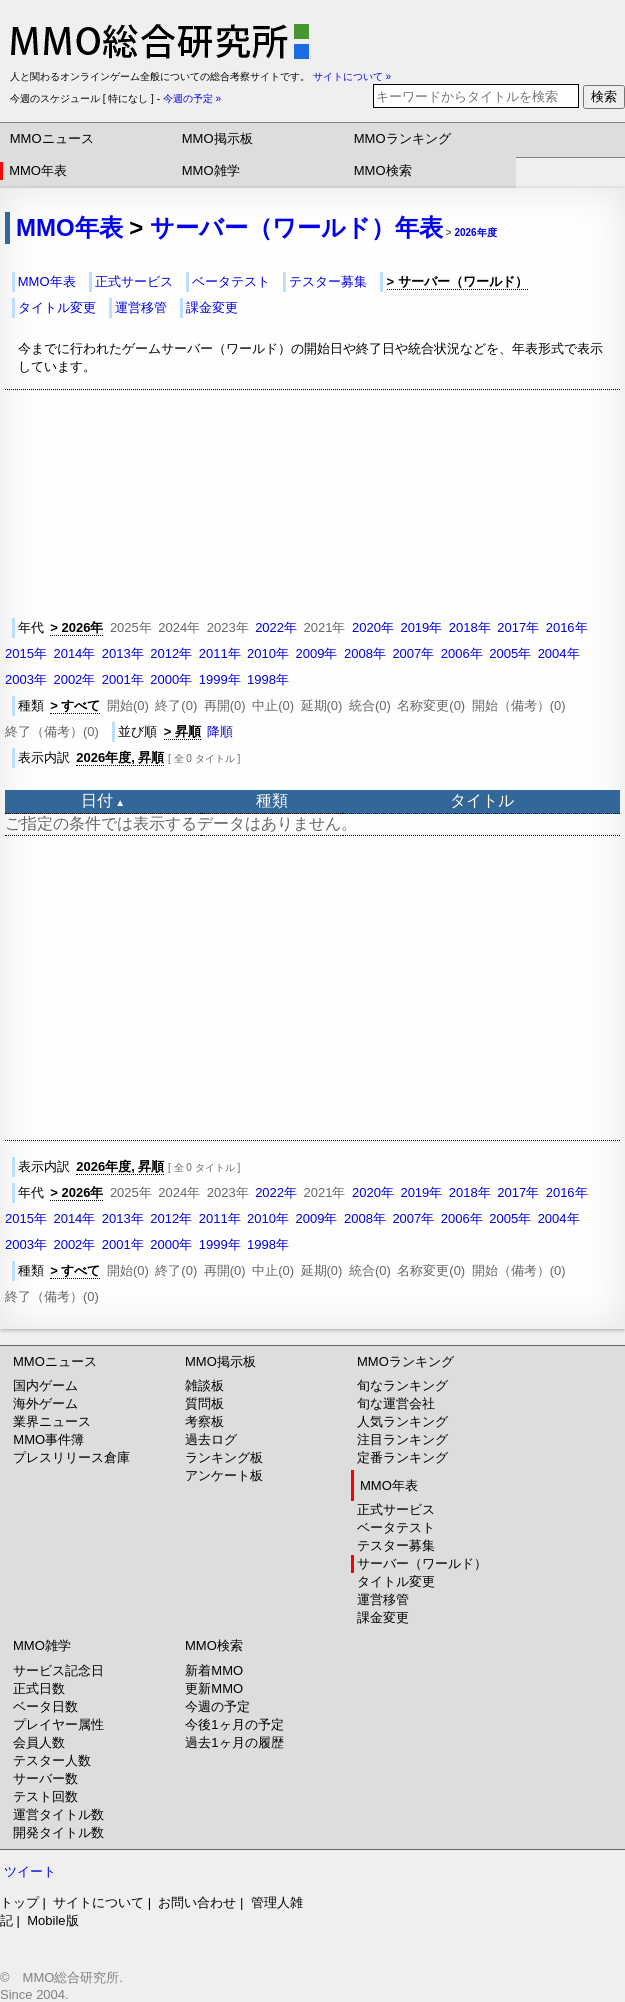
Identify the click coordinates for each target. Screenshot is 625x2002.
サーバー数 (45, 1778)
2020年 (373, 627)
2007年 (413, 653)
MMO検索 (383, 170)
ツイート (30, 1871)
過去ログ (211, 1439)
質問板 (204, 1403)
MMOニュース (52, 138)
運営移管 (141, 307)
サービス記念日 (58, 1670)
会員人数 (39, 1742)
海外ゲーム (45, 1403)
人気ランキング (402, 1421)
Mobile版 (52, 1920)
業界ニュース (52, 1421)
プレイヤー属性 (58, 1724)
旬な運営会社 (396, 1403)
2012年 (171, 653)
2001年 (123, 679)
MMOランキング (402, 138)
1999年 (220, 679)
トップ (19, 1902)
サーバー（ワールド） (422, 1563)
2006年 (462, 653)
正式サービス (134, 281)
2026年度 (475, 232)
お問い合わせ (197, 1902)
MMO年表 (38, 170)
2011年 (220, 653)
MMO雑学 (211, 170)
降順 (220, 731)
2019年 (421, 627)
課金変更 (212, 307)
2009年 (317, 653)
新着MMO (214, 1670)
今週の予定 (217, 1706)
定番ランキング (402, 1457)
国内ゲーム (45, 1385)
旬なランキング (402, 1385)
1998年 (268, 679)
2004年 (559, 653)
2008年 (365, 653)
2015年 (26, 653)
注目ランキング (402, 1439)
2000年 (171, 679)
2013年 (123, 653)
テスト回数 (45, 1796)
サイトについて (98, 1902)
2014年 (74, 653)
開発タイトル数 (58, 1832)
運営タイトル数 (58, 1814)
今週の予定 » (192, 98)
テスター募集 (328, 281)
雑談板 (204, 1385)
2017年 (518, 627)
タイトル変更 (57, 307)
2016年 (567, 627)
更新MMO (214, 1688)
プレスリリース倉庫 (71, 1457)
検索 (604, 96)
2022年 (276, 627)
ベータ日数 (45, 1706)
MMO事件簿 (48, 1439)
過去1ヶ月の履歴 (234, 1742)
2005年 (510, 653)
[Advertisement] (315, 988)
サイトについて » (352, 76)
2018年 (470, 627)
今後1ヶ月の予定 (234, 1724)
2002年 (74, 679)
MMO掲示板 (217, 138)
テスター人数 (52, 1760)
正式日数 (39, 1688)
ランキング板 (224, 1457)
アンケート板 (224, 1475)
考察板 (204, 1421)
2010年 (268, 653)
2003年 (26, 679)
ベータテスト (231, 281)
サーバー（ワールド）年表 (296, 227)
